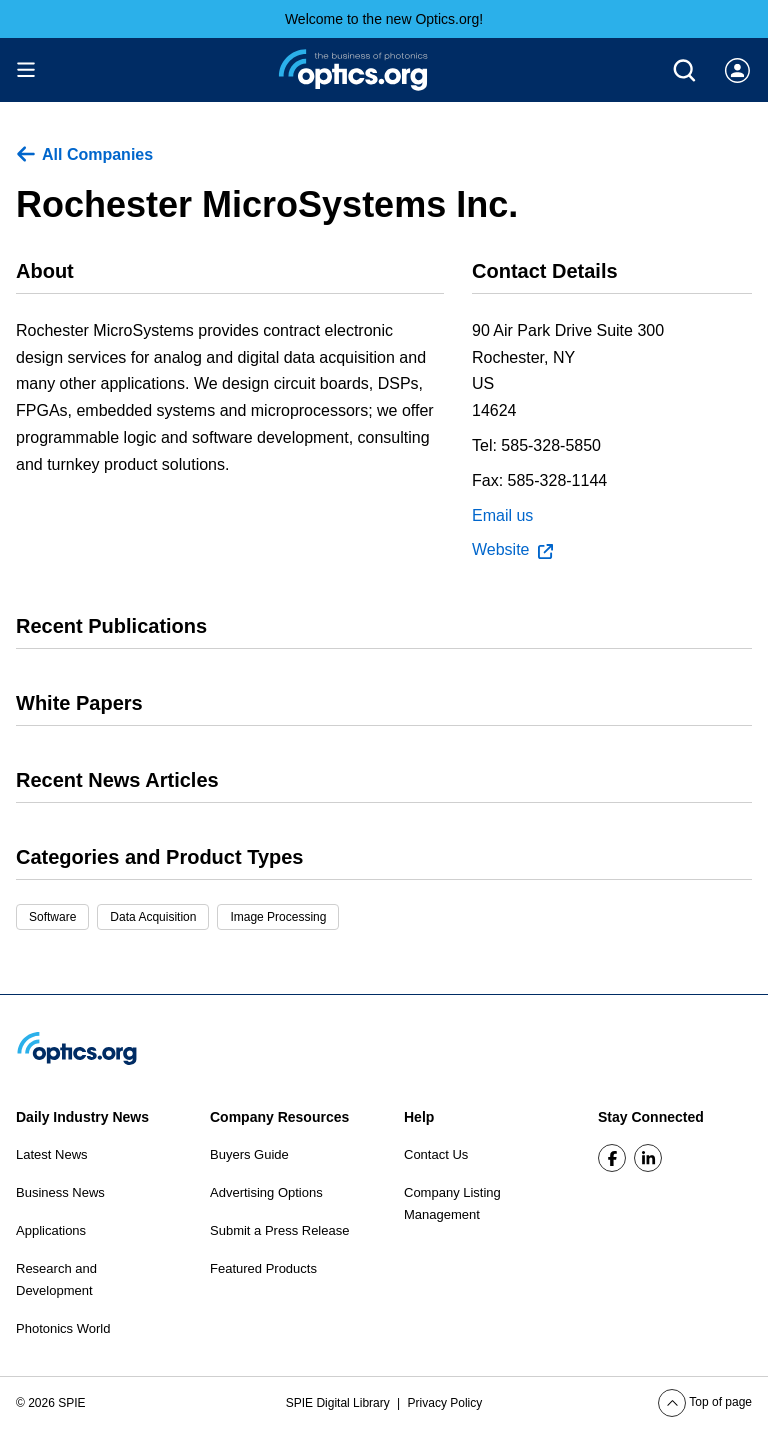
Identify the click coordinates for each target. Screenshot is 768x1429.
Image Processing (278, 917)
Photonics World (63, 1328)
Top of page (705, 1402)
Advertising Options (266, 1192)
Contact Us (436, 1154)
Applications (51, 1230)
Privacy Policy (445, 1403)
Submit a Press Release (279, 1230)
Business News (60, 1192)
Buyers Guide (249, 1154)
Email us (502, 515)
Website (512, 550)
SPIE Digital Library (339, 1403)
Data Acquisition (153, 917)
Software (52, 917)
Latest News (52, 1154)
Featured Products (263, 1268)
